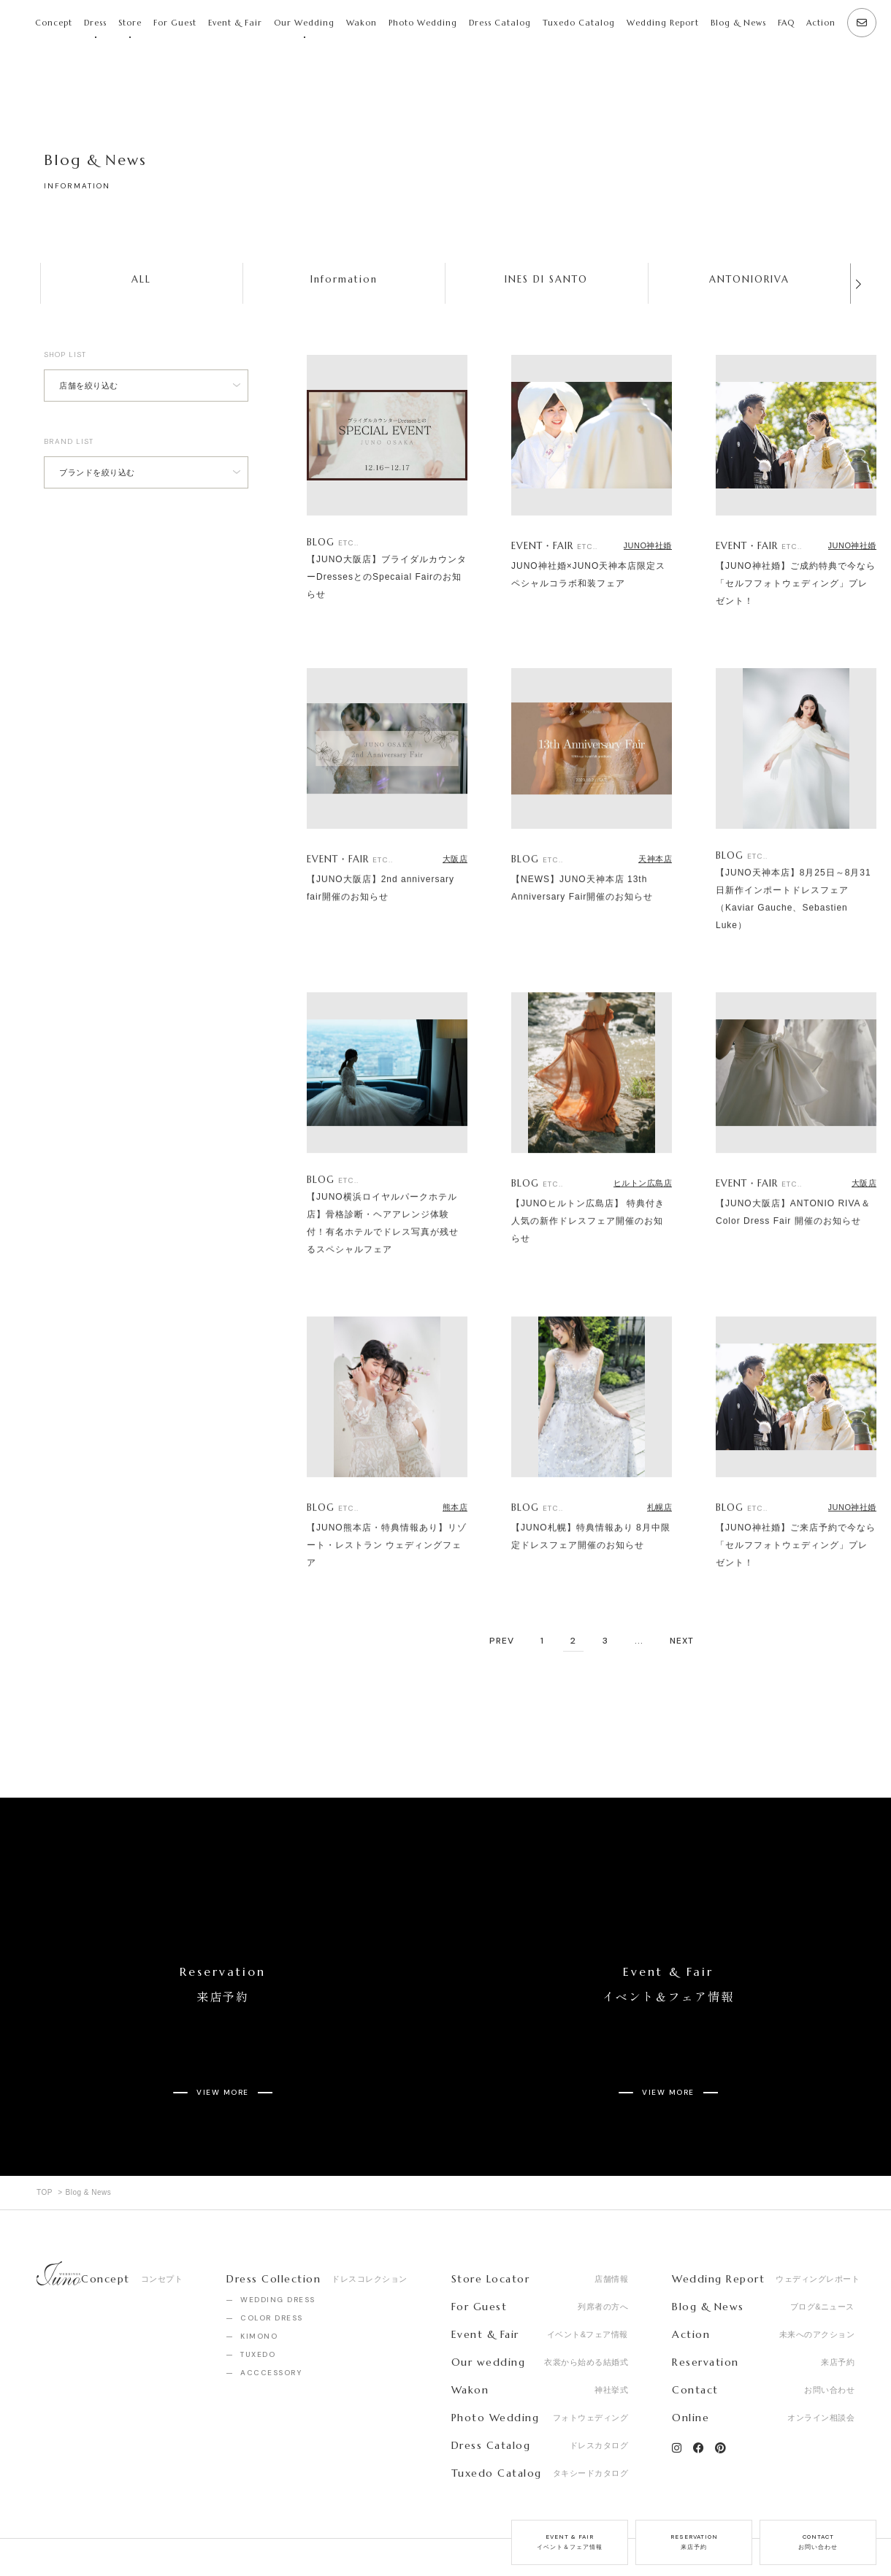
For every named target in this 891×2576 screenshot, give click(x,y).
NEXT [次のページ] (682, 1641)
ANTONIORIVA (749, 279)
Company (58, 2531)
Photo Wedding (423, 23)
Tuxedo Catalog (579, 23)
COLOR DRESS (271, 2266)
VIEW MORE (222, 2050)
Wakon (361, 23)
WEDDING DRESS (278, 2248)
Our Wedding (304, 23)
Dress (95, 23)
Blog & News (738, 23)
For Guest (174, 23)
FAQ (786, 23)
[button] (857, 284)
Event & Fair (235, 23)
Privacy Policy (207, 2531)
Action (820, 23)
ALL (141, 279)
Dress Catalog (500, 23)
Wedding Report (663, 23)
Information (344, 279)
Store (130, 23)
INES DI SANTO (546, 279)
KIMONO (259, 2284)
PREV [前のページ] (501, 1641)
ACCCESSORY (271, 2321)
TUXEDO (257, 2302)
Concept (53, 23)
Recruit (128, 2531)
